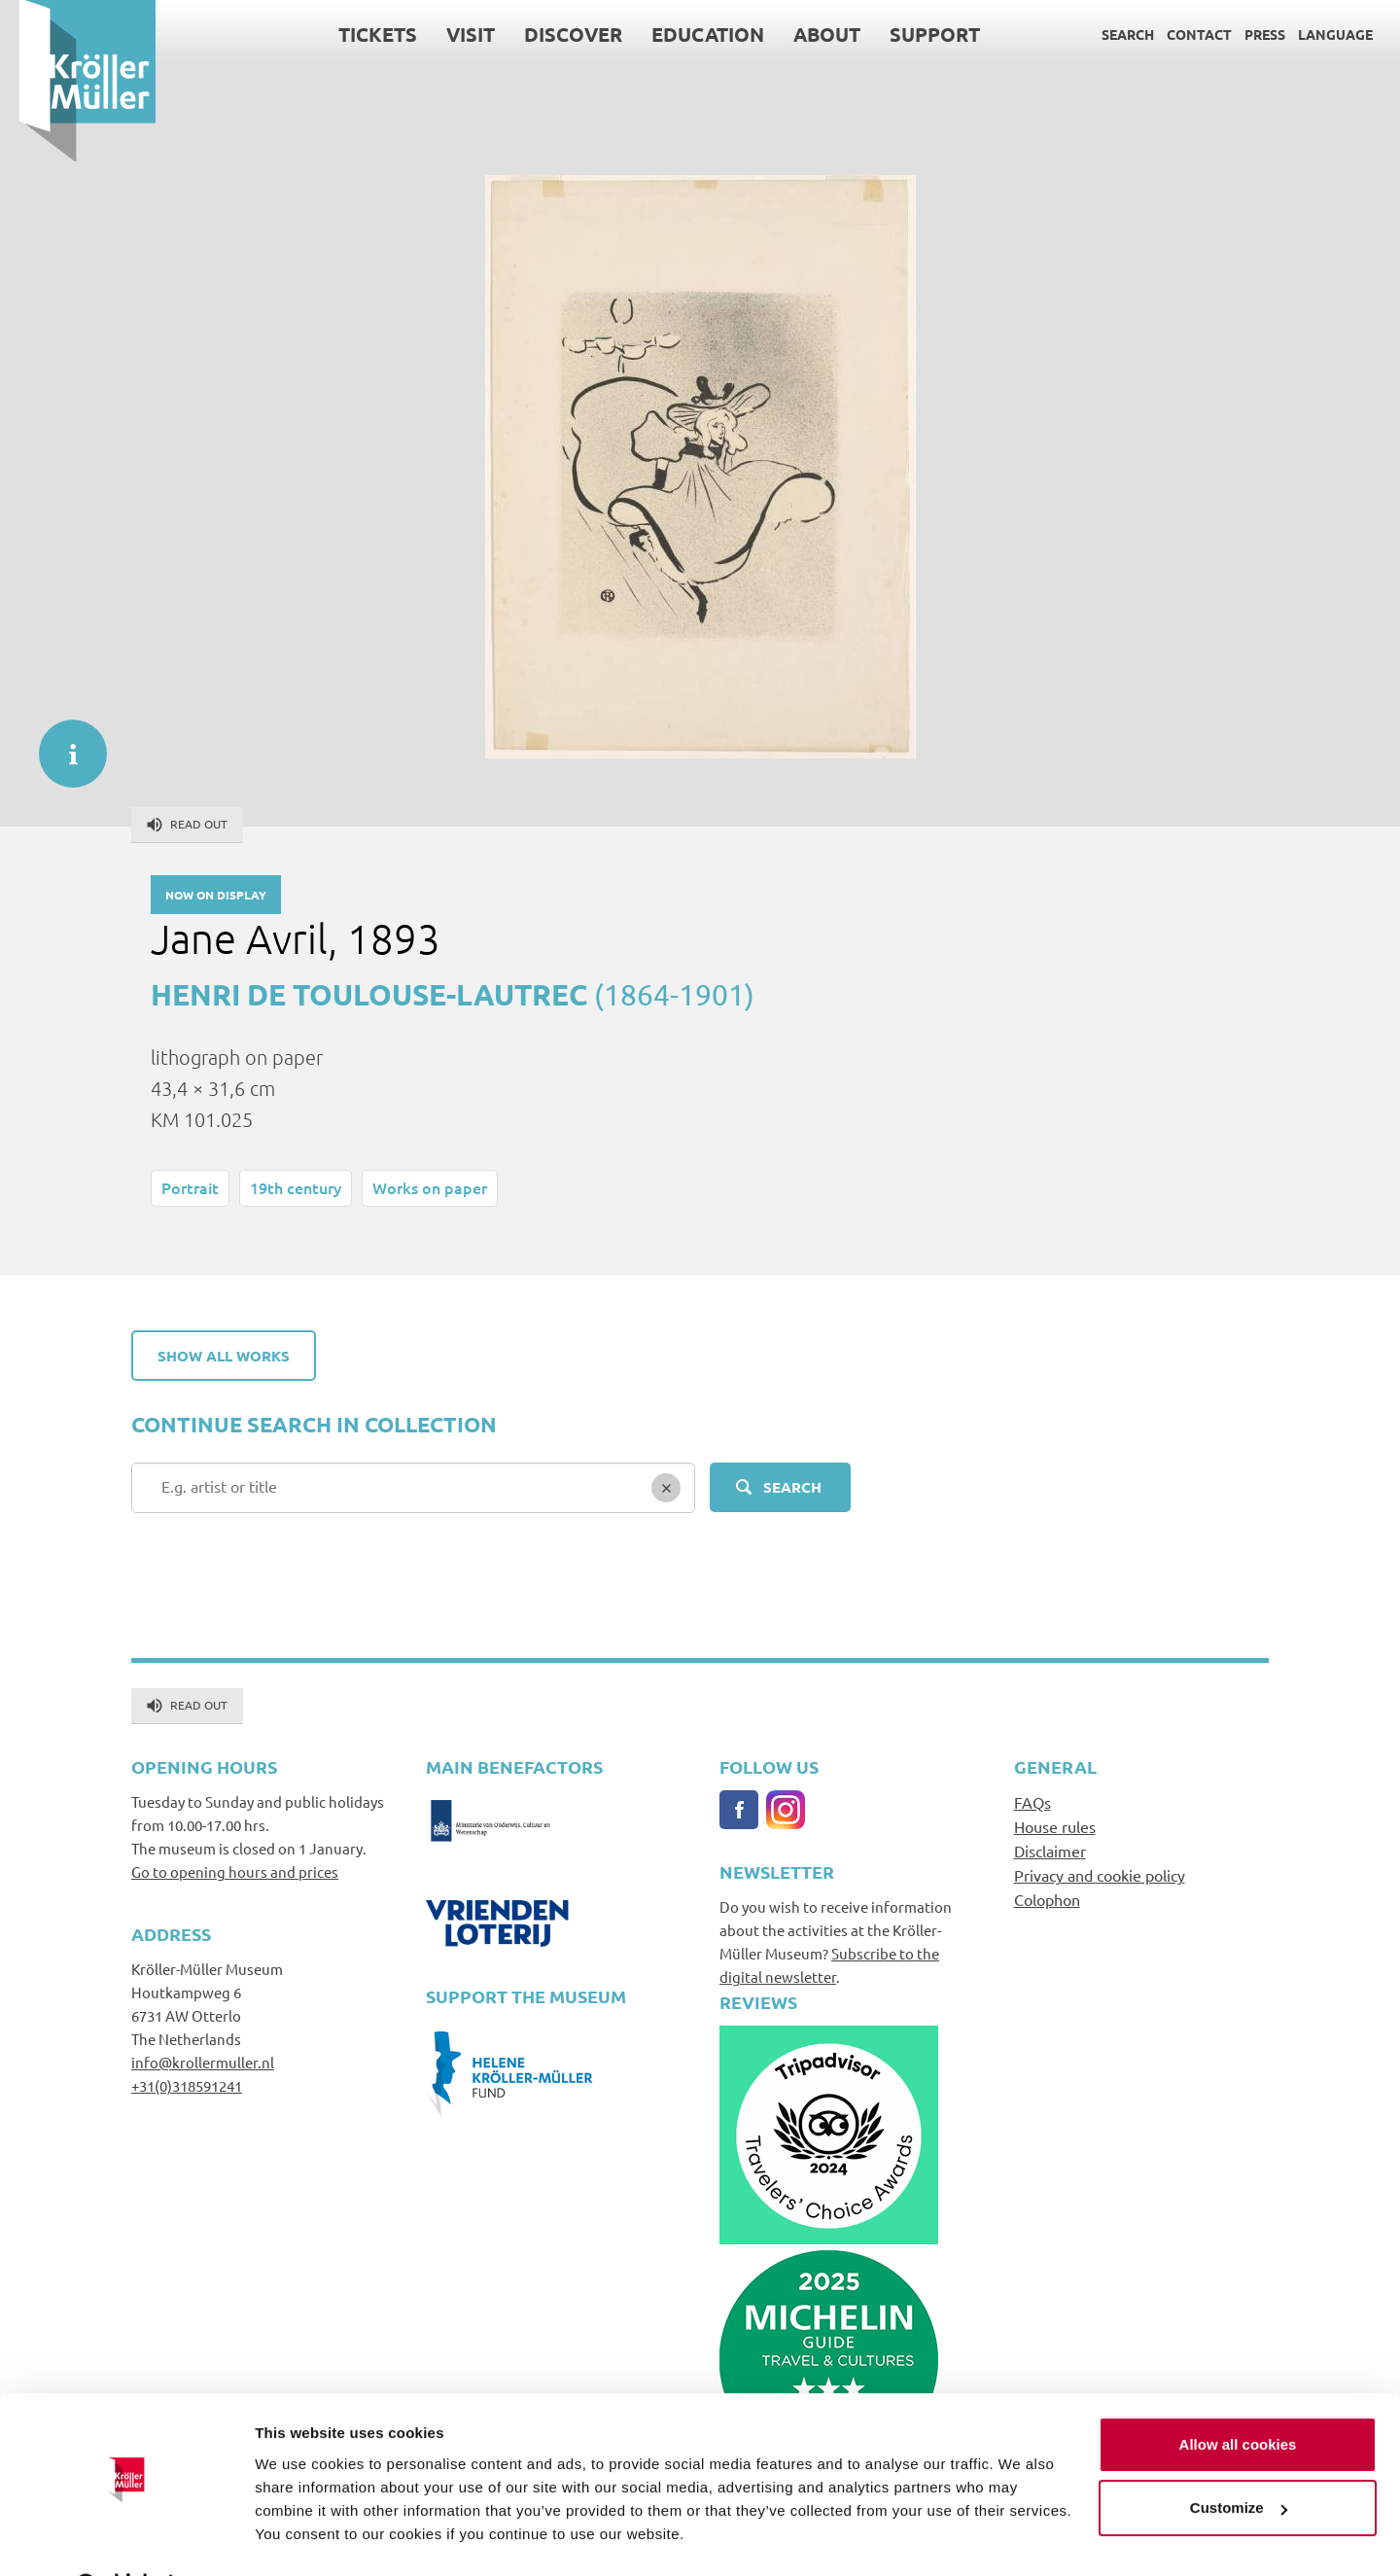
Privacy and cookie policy (1099, 1875)
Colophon (1047, 1899)
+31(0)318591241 (186, 2085)
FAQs (1032, 1802)
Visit (451, 34)
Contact (1179, 34)
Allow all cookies (1238, 2394)
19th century (295, 1187)
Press (1245, 34)
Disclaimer (1050, 1850)
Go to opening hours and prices (234, 1871)
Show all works (224, 1355)
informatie (63, 744)
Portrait (190, 1187)
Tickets (358, 34)
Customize (1238, 2458)
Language (1315, 34)
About (807, 34)
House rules (1055, 1826)
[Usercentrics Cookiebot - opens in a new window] (126, 2538)
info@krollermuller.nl (202, 2062)
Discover (554, 34)
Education (688, 34)
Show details (300, 2537)
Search (1108, 34)
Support (915, 34)
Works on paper (429, 1187)
